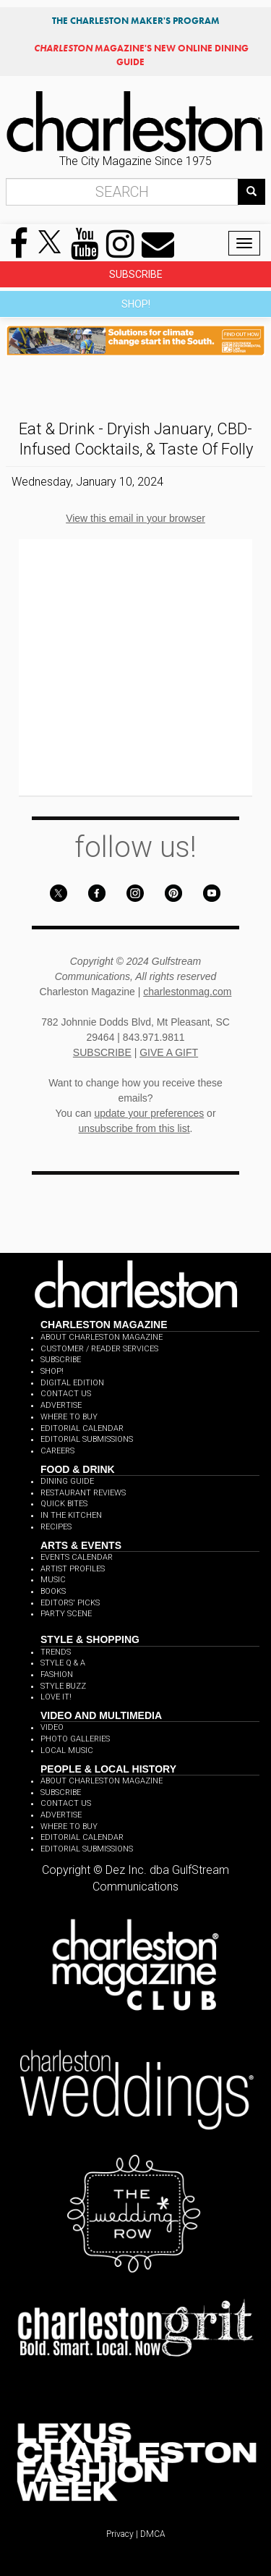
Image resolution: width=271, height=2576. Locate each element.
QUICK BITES (63, 1503)
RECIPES (56, 1527)
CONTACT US (65, 1393)
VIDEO (52, 1727)
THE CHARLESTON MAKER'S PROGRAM (136, 20)
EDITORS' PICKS (70, 1603)
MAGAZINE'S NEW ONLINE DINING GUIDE (141, 54)
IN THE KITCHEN (71, 1515)
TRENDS (55, 1652)
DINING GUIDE (67, 1481)
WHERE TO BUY (69, 1417)
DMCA (152, 2534)
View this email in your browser (135, 518)
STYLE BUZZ (63, 1686)
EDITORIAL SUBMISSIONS (86, 1439)
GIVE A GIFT (168, 1052)
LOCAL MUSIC (66, 1750)
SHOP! (135, 304)
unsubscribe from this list (134, 1128)
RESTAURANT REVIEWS (83, 1493)
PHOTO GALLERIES (75, 1739)
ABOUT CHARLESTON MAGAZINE (101, 1337)
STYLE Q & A (62, 1663)
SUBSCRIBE (136, 274)
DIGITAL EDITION (72, 1383)
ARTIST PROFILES (72, 1569)
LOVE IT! (56, 1697)
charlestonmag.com (187, 991)
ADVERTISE (61, 1405)
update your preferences (149, 1113)
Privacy (120, 2534)
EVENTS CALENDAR (76, 1557)
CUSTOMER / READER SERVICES (99, 1349)
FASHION (56, 1674)
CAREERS (57, 1451)
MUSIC (53, 1579)
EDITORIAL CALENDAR (82, 1428)
